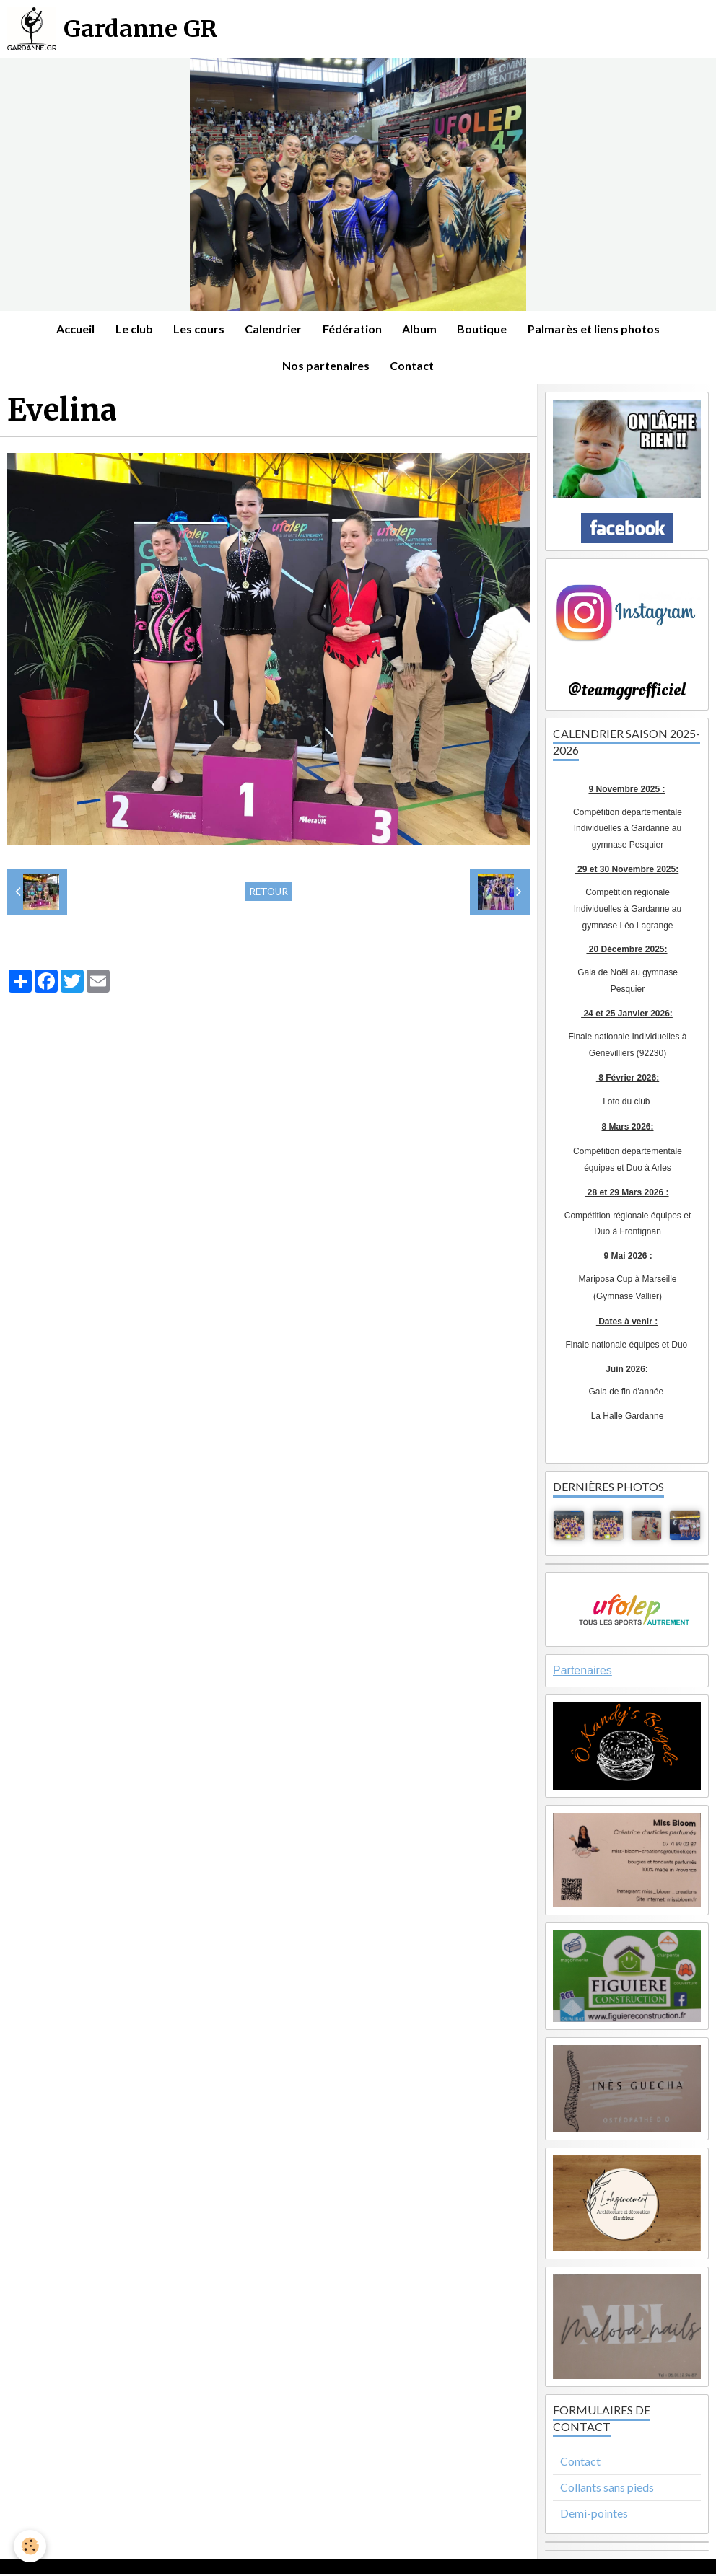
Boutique (485, 329)
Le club (131, 329)
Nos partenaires (325, 367)
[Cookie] (30, 2546)
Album (421, 329)
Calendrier (273, 329)
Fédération (353, 329)
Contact (412, 367)
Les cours (197, 329)
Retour (268, 894)
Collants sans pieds (607, 2490)
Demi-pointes (594, 2515)
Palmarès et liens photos (598, 329)
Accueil (72, 329)
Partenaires (582, 1673)
